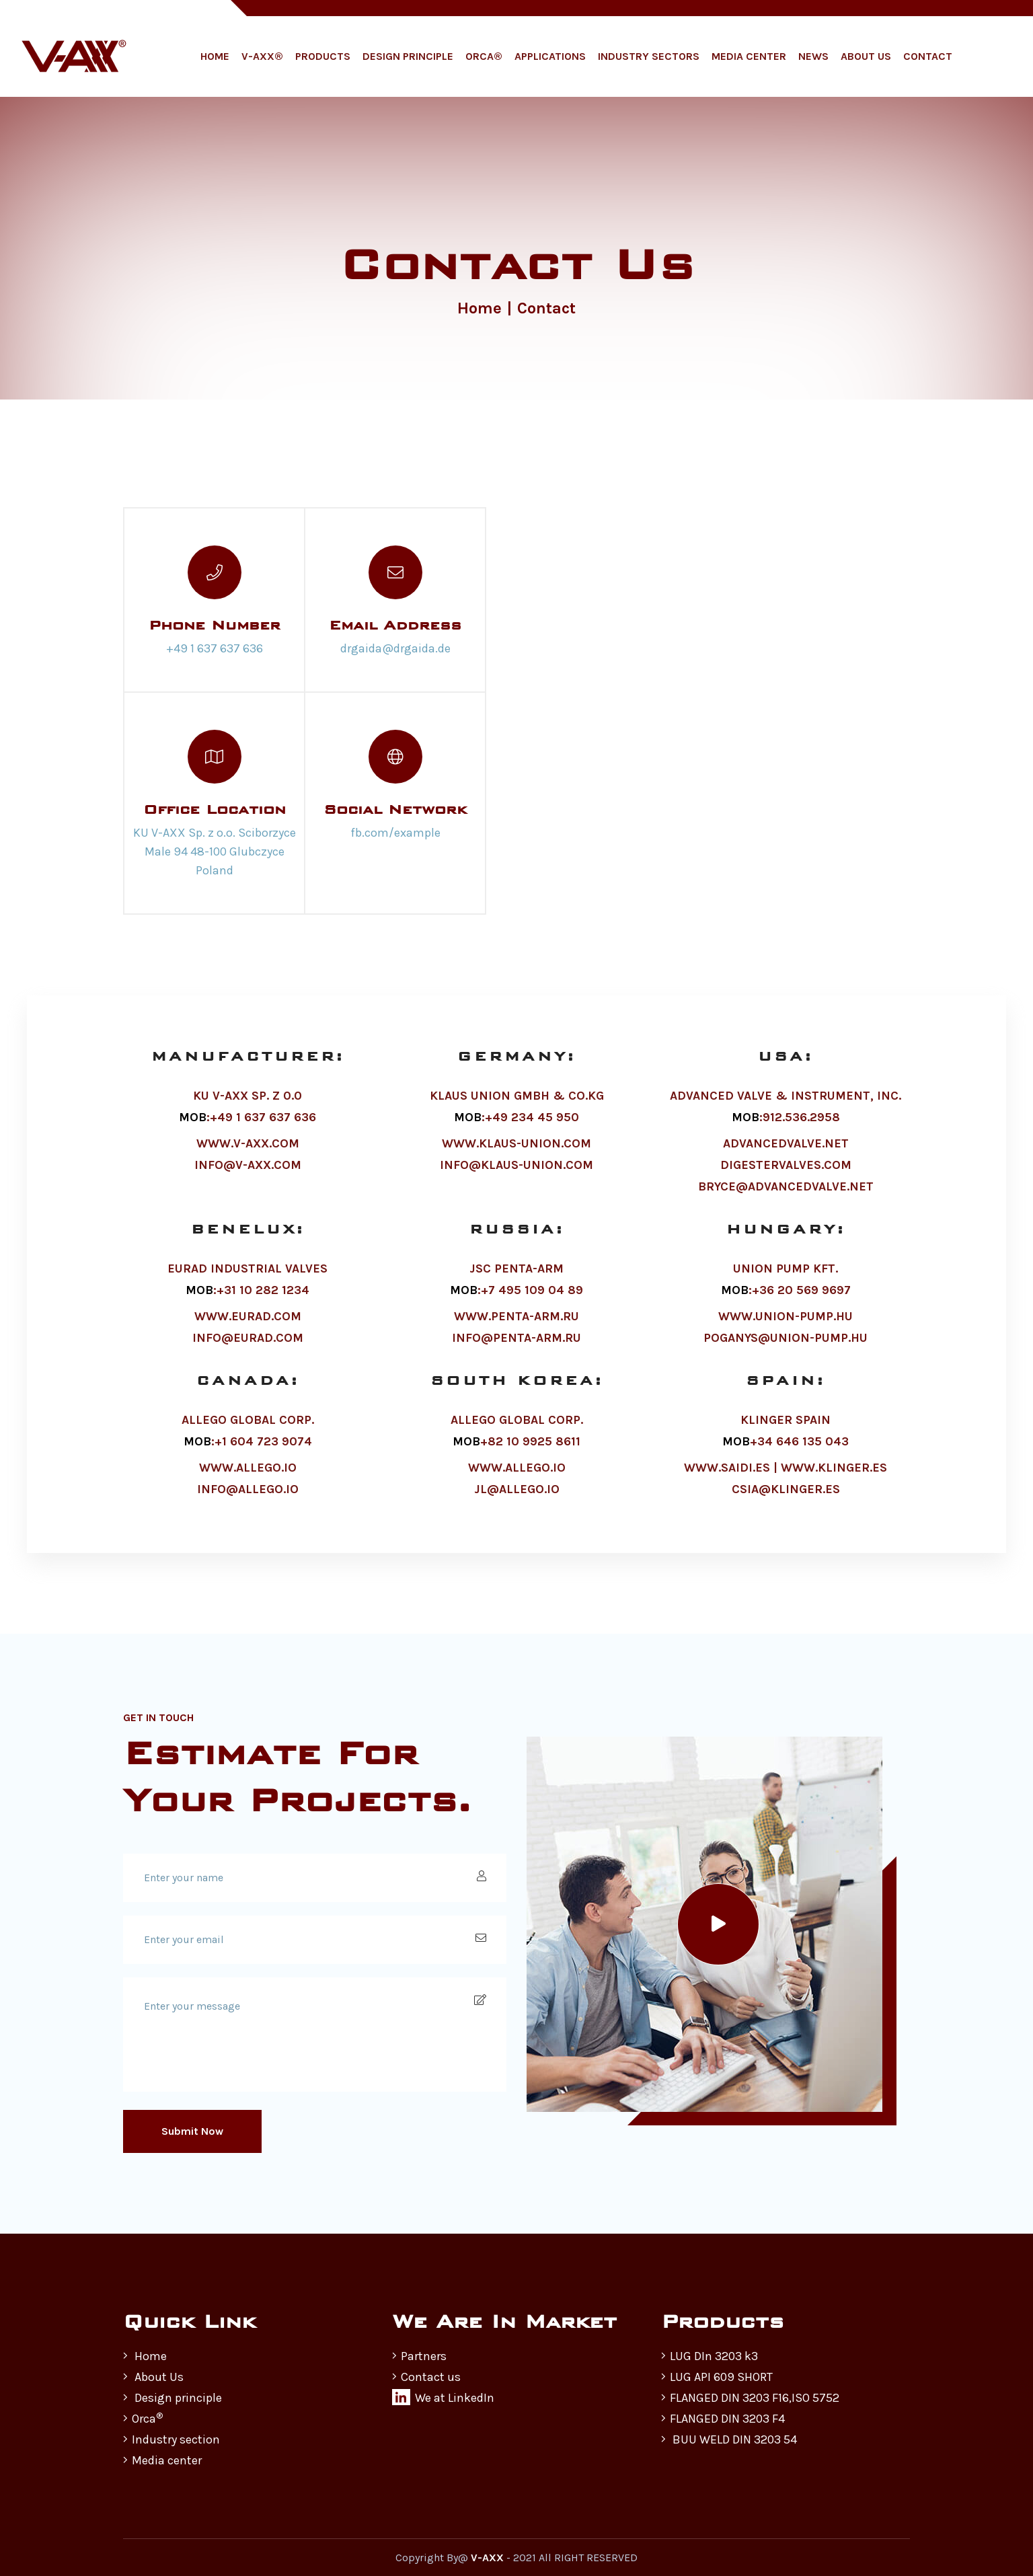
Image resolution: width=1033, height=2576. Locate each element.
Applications (550, 56)
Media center (162, 2460)
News (813, 56)
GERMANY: (516, 1083)
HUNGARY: (785, 1253)
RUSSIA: (516, 1253)
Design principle (172, 2397)
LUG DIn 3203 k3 (709, 2356)
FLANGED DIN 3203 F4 (723, 2418)
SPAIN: (785, 1404)
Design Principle (407, 56)
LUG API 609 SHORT (717, 2377)
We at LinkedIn (443, 2397)
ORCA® (483, 56)
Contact (927, 56)
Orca (143, 2419)
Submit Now (192, 2131)
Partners (419, 2356)
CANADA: (247, 1404)
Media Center (749, 56)
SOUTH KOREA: (516, 1404)
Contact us (426, 2377)
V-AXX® (262, 56)
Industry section (171, 2439)
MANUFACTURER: (247, 1083)
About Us (866, 56)
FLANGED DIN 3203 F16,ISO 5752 (750, 2397)
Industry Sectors (648, 56)
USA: (785, 1083)
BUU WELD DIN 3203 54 (729, 2439)
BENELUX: (248, 1253)
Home (214, 56)
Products (322, 56)
